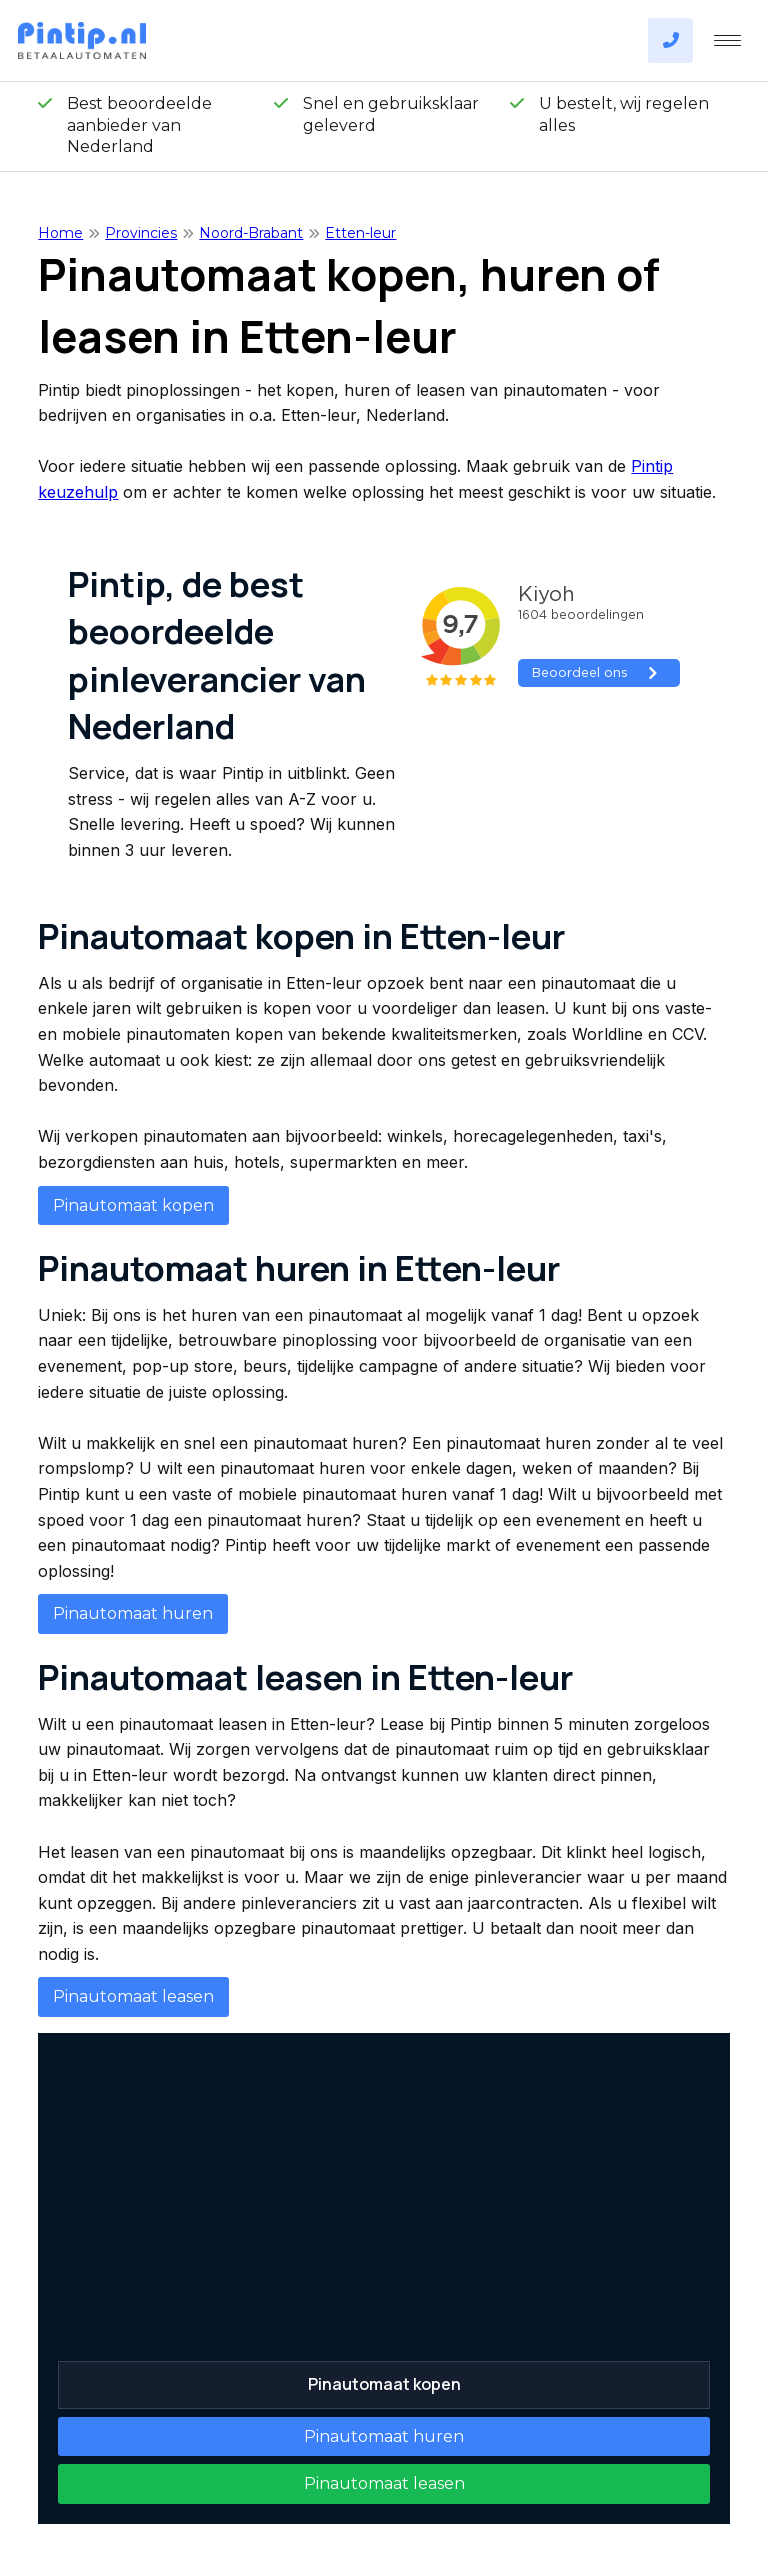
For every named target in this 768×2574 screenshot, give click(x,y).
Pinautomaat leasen (133, 1996)
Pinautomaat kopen (133, 1205)
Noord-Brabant (251, 233)
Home (60, 233)
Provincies (141, 233)
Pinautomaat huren (133, 1613)
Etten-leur (360, 233)
